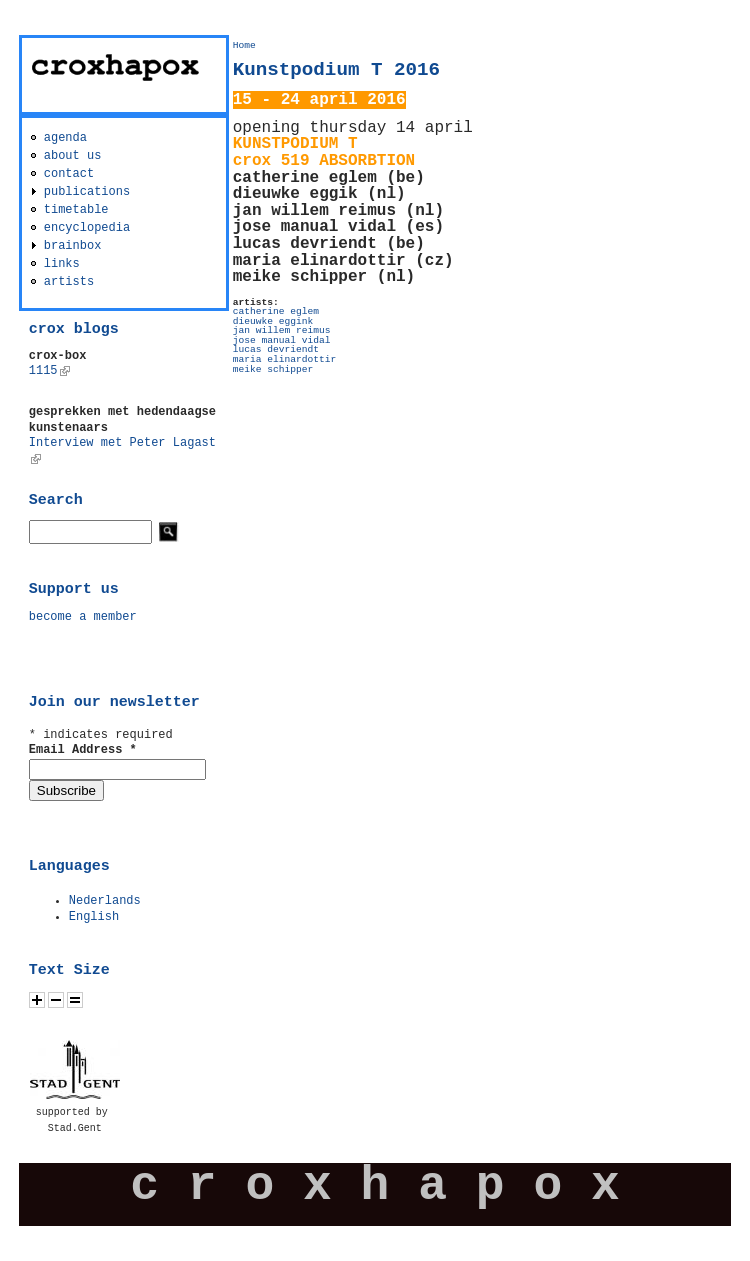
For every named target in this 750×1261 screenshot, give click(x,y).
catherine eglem (276, 311)
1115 (49, 371)
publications (87, 192)
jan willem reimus (282, 330)
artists (69, 282)
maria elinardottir (285, 359)
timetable (76, 210)
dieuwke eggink (273, 321)
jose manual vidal (282, 340)
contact (69, 174)
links (62, 264)
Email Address (83, 750)
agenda (65, 138)
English (94, 917)
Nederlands (105, 901)
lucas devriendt (276, 349)
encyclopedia (87, 228)
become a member (83, 617)
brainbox (73, 246)
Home (244, 45)
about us (73, 156)
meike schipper (273, 369)
